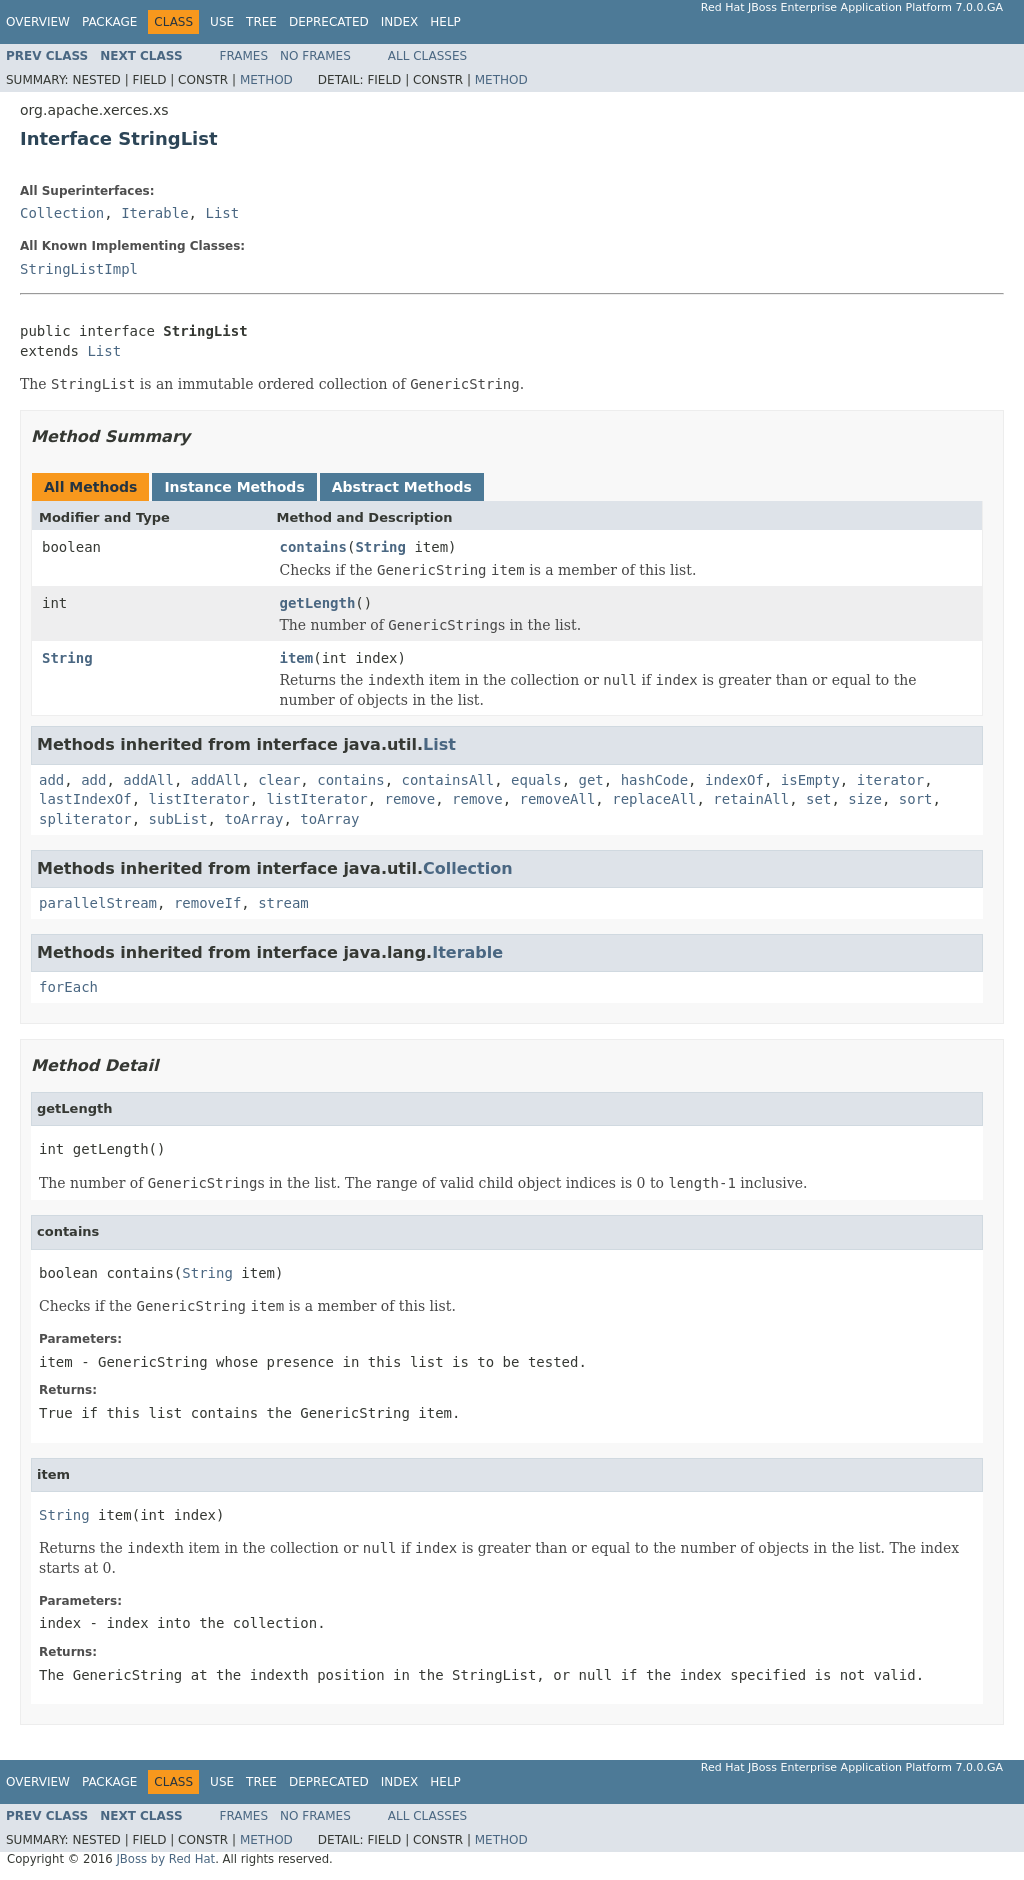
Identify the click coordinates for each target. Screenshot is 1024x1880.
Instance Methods (234, 487)
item (297, 658)
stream (283, 903)
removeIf (207, 903)
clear (279, 780)
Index (400, 22)
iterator (890, 780)
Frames (244, 56)
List (222, 213)
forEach (68, 987)
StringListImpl (79, 269)
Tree (261, 22)
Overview (38, 22)
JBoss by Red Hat (165, 1859)
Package (109, 22)
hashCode (654, 780)
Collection (62, 213)
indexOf (734, 780)
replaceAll (654, 799)
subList (178, 819)
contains (313, 547)
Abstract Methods (402, 487)
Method (266, 80)
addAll (148, 780)
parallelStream (98, 903)
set (818, 799)
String (380, 547)
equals (536, 780)
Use (222, 22)
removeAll (557, 799)
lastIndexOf (85, 799)
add (51, 780)
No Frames (315, 56)
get (591, 780)
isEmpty (810, 780)
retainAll (751, 799)
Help (445, 22)
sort (916, 799)
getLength (318, 603)
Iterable (154, 213)
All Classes (427, 56)
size (865, 799)
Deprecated (329, 22)
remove (410, 799)
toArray (253, 819)
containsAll (448, 780)
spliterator (85, 819)
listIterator (199, 799)
